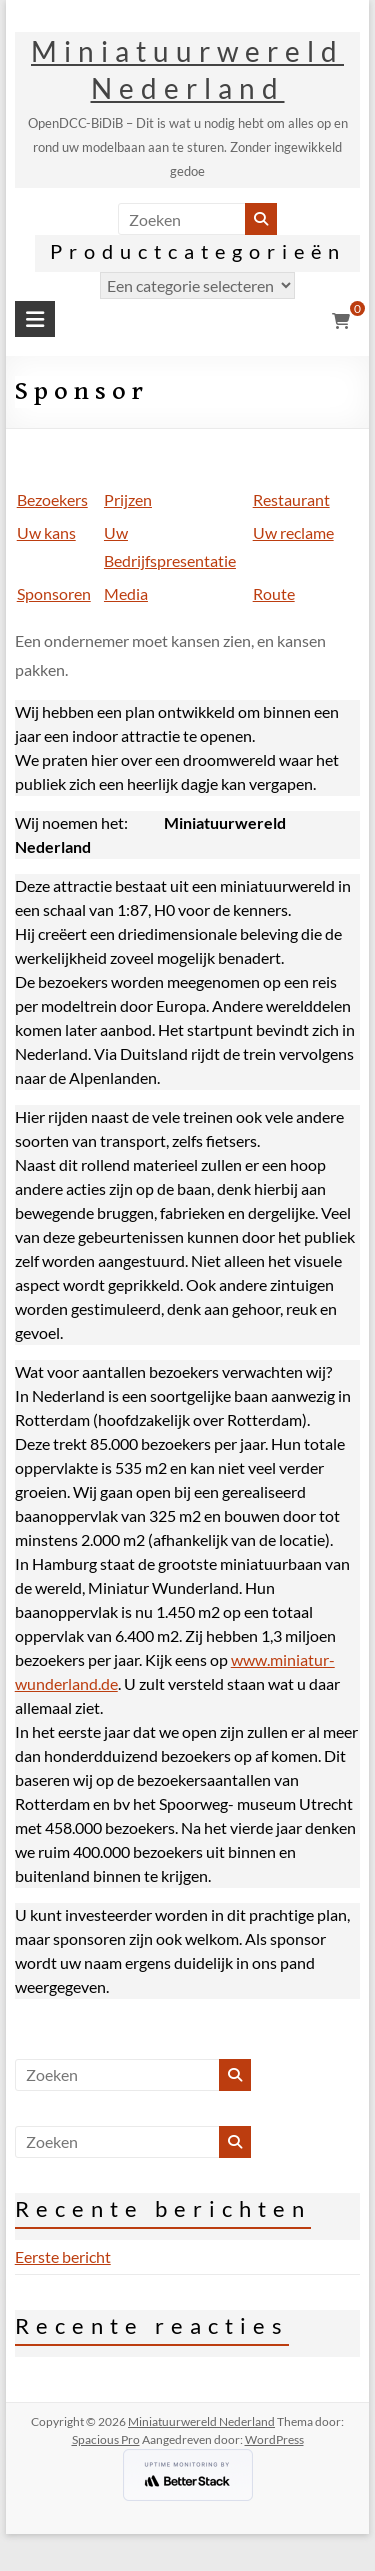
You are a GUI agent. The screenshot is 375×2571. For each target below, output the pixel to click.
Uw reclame (293, 532)
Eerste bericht (63, 2256)
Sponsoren (54, 593)
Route (274, 593)
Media (126, 593)
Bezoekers (52, 499)
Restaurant (291, 499)
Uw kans (46, 532)
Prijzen (128, 499)
